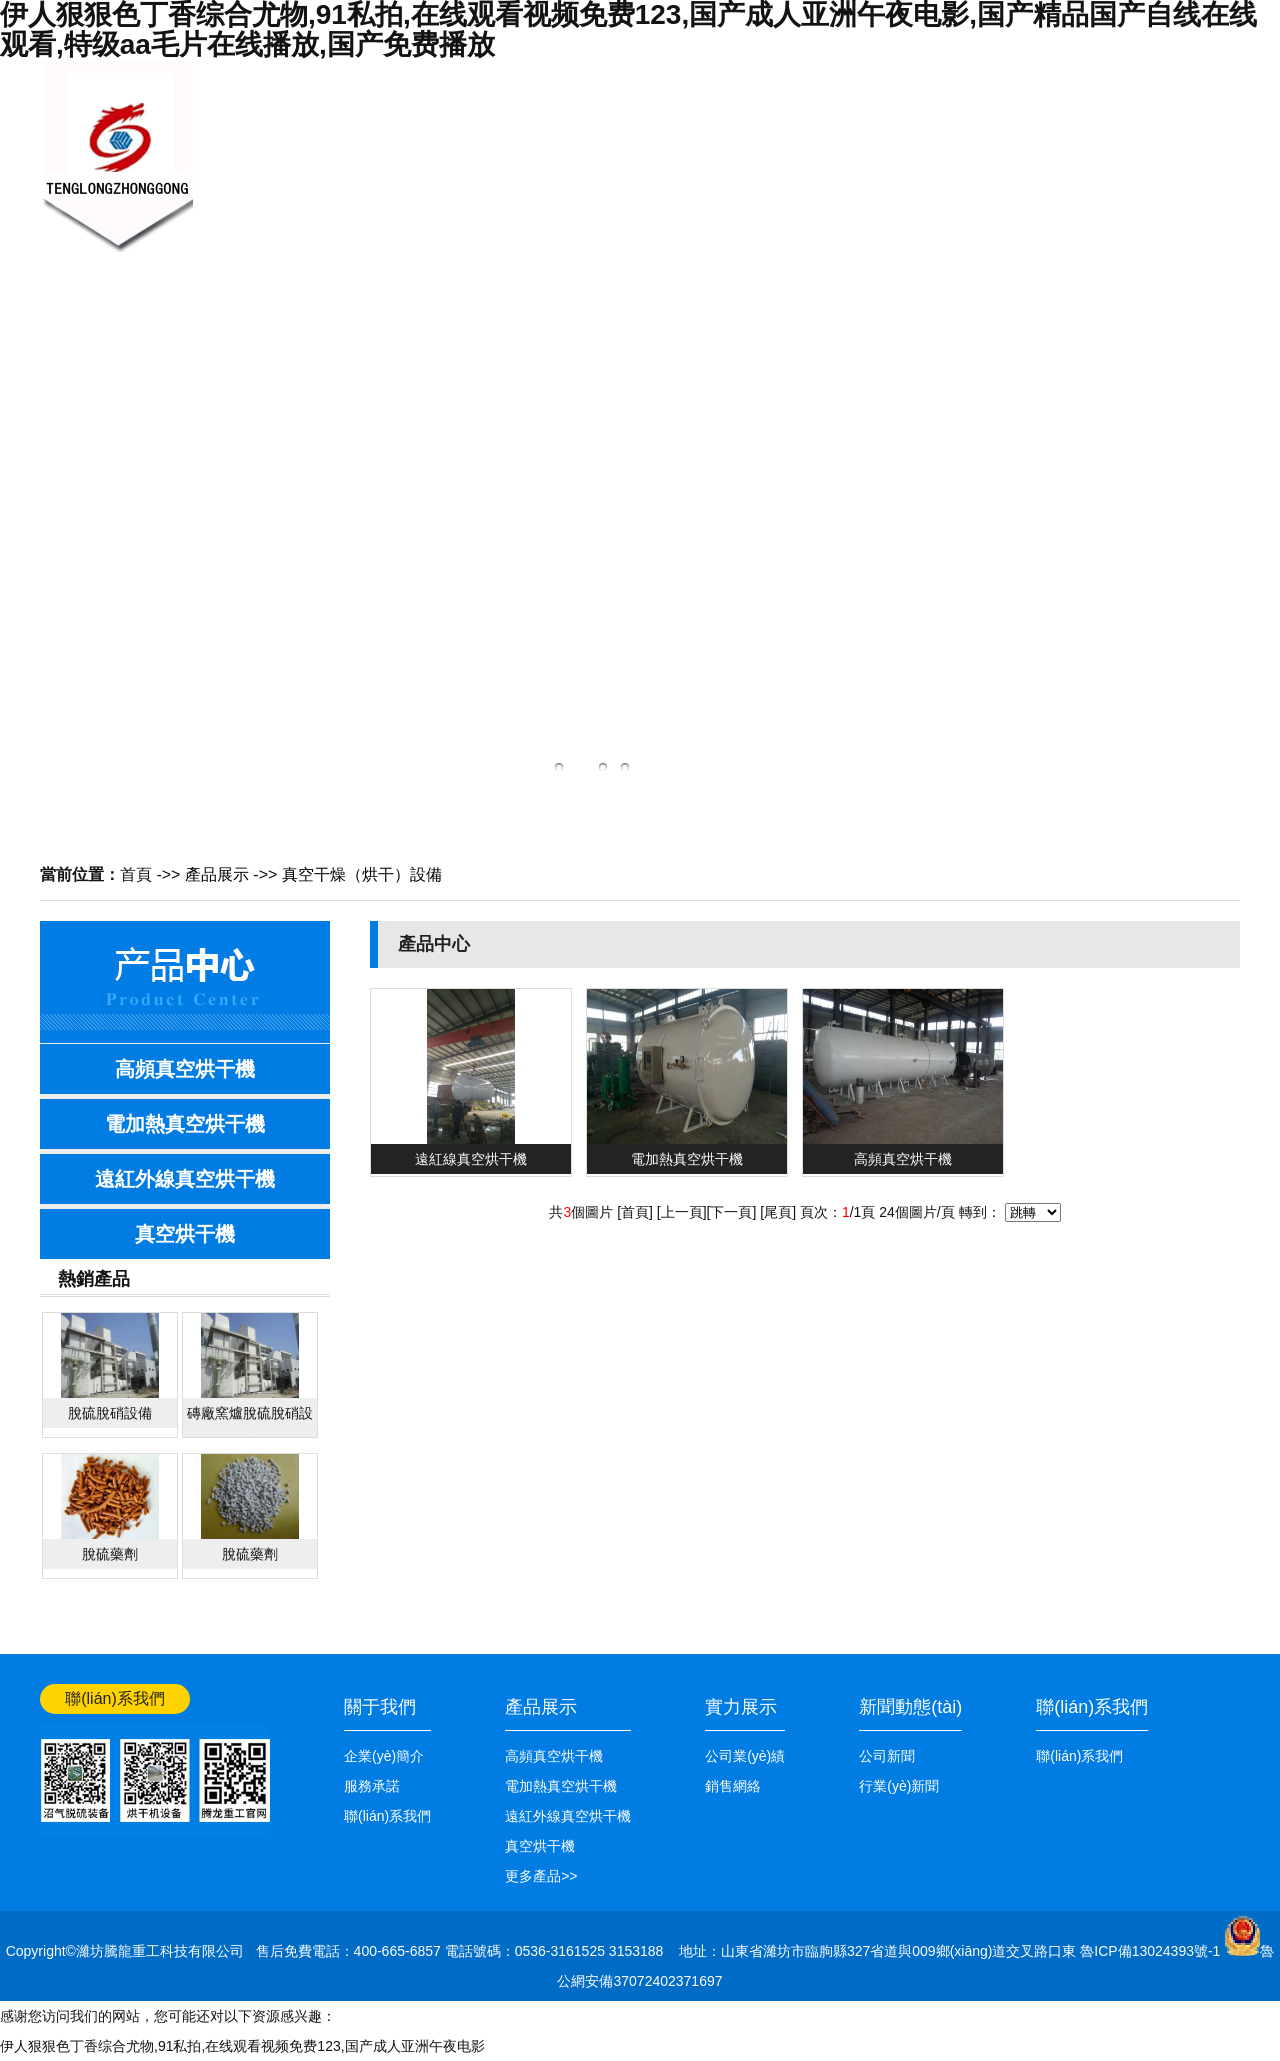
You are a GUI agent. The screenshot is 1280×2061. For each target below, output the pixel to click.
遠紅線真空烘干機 (471, 1159)
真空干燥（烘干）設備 (362, 874)
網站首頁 (1212, 77)
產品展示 (610, 146)
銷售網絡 (810, 146)
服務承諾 (372, 1786)
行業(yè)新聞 (899, 1786)
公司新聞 (887, 1756)
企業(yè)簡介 (384, 1756)
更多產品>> (541, 1876)
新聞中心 (510, 146)
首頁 (136, 874)
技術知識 (710, 146)
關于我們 (410, 146)
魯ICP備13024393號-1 (1152, 1951)
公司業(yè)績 (910, 198)
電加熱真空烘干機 (185, 1124)
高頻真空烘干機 (185, 1069)
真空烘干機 (185, 1234)
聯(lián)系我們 (1010, 198)
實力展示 (741, 1707)
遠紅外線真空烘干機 (185, 1179)
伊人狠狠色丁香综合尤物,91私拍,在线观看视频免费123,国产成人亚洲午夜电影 (242, 2046)
